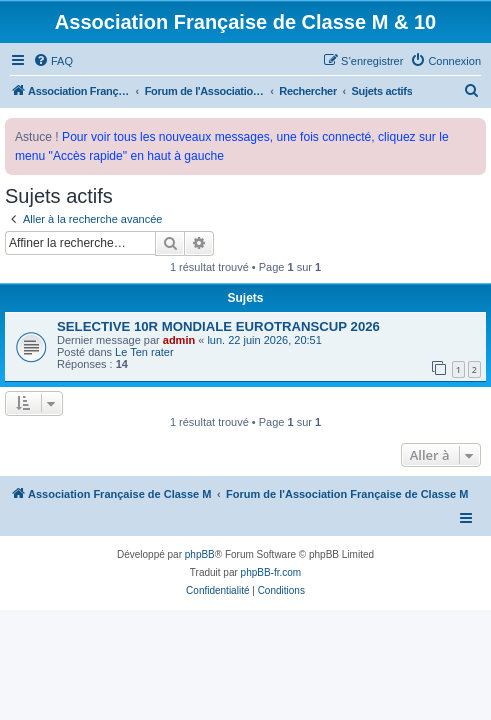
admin (179, 340)
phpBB (200, 554)
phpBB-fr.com (271, 572)
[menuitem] (53, 61)
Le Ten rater (144, 352)
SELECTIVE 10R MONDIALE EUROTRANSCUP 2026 (218, 326)
